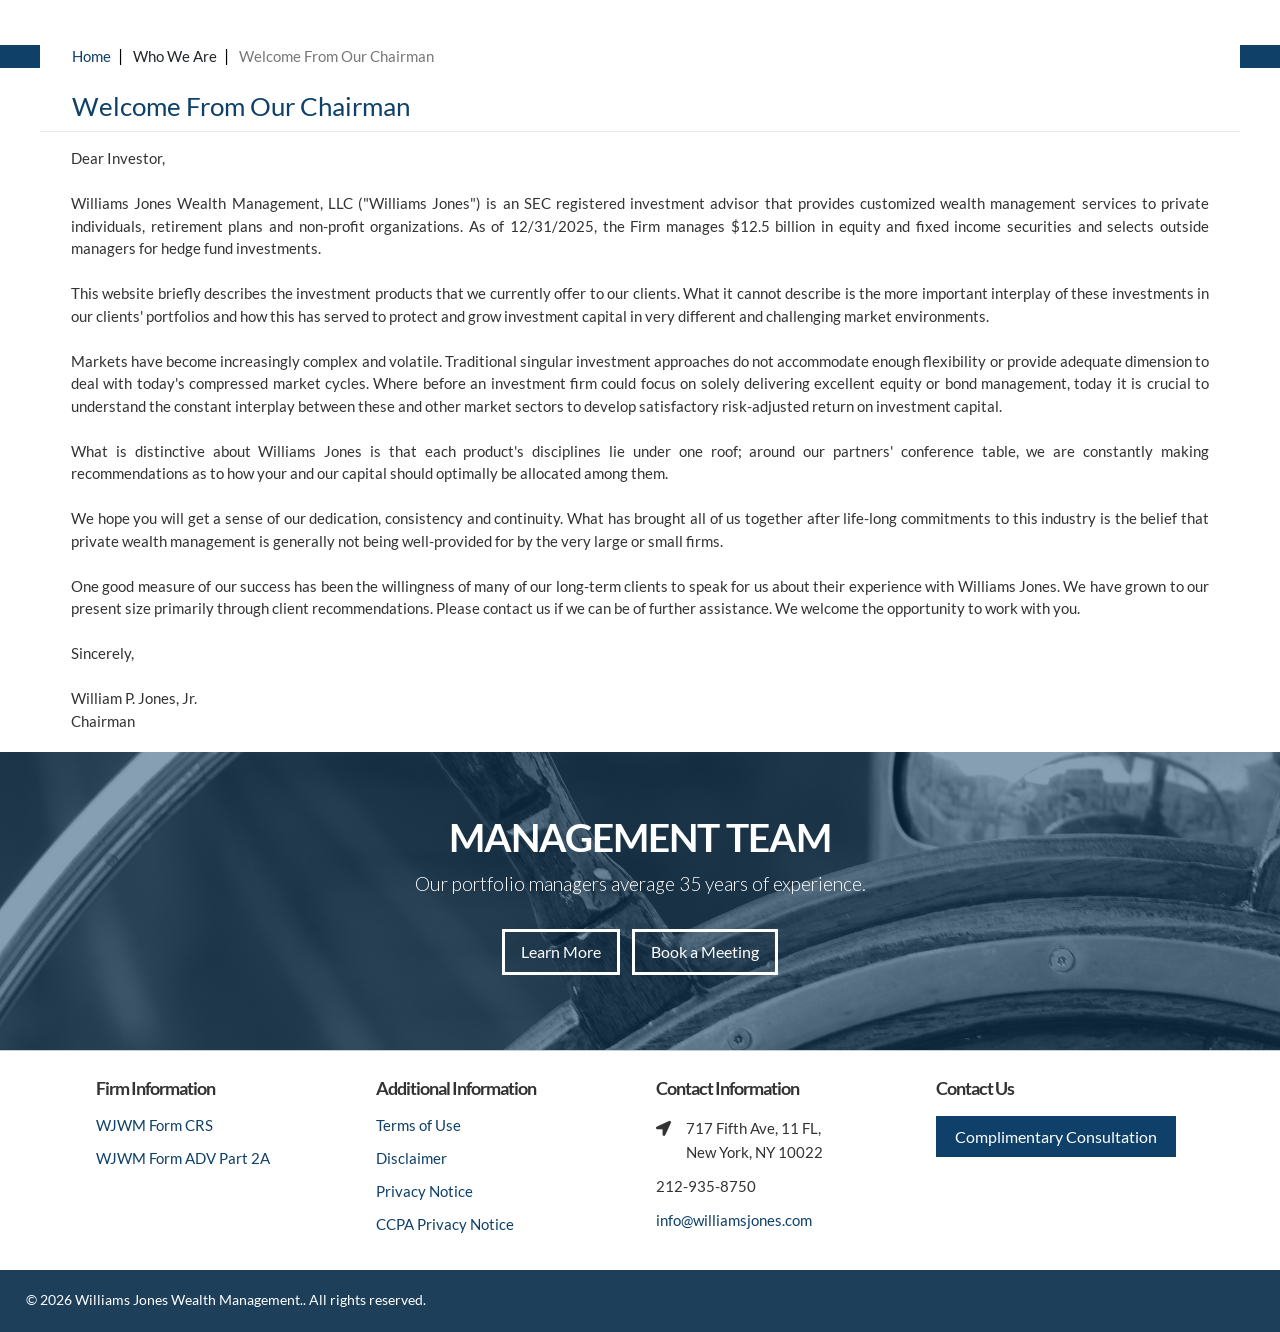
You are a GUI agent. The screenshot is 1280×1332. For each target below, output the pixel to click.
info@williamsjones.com (734, 1220)
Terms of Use (418, 1125)
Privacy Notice (424, 1191)
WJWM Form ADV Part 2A (183, 1158)
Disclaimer (411, 1158)
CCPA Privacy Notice (445, 1224)
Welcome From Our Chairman (336, 56)
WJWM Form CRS (154, 1125)
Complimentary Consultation (1056, 1136)
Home (91, 56)
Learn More (561, 951)
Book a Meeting (705, 951)
